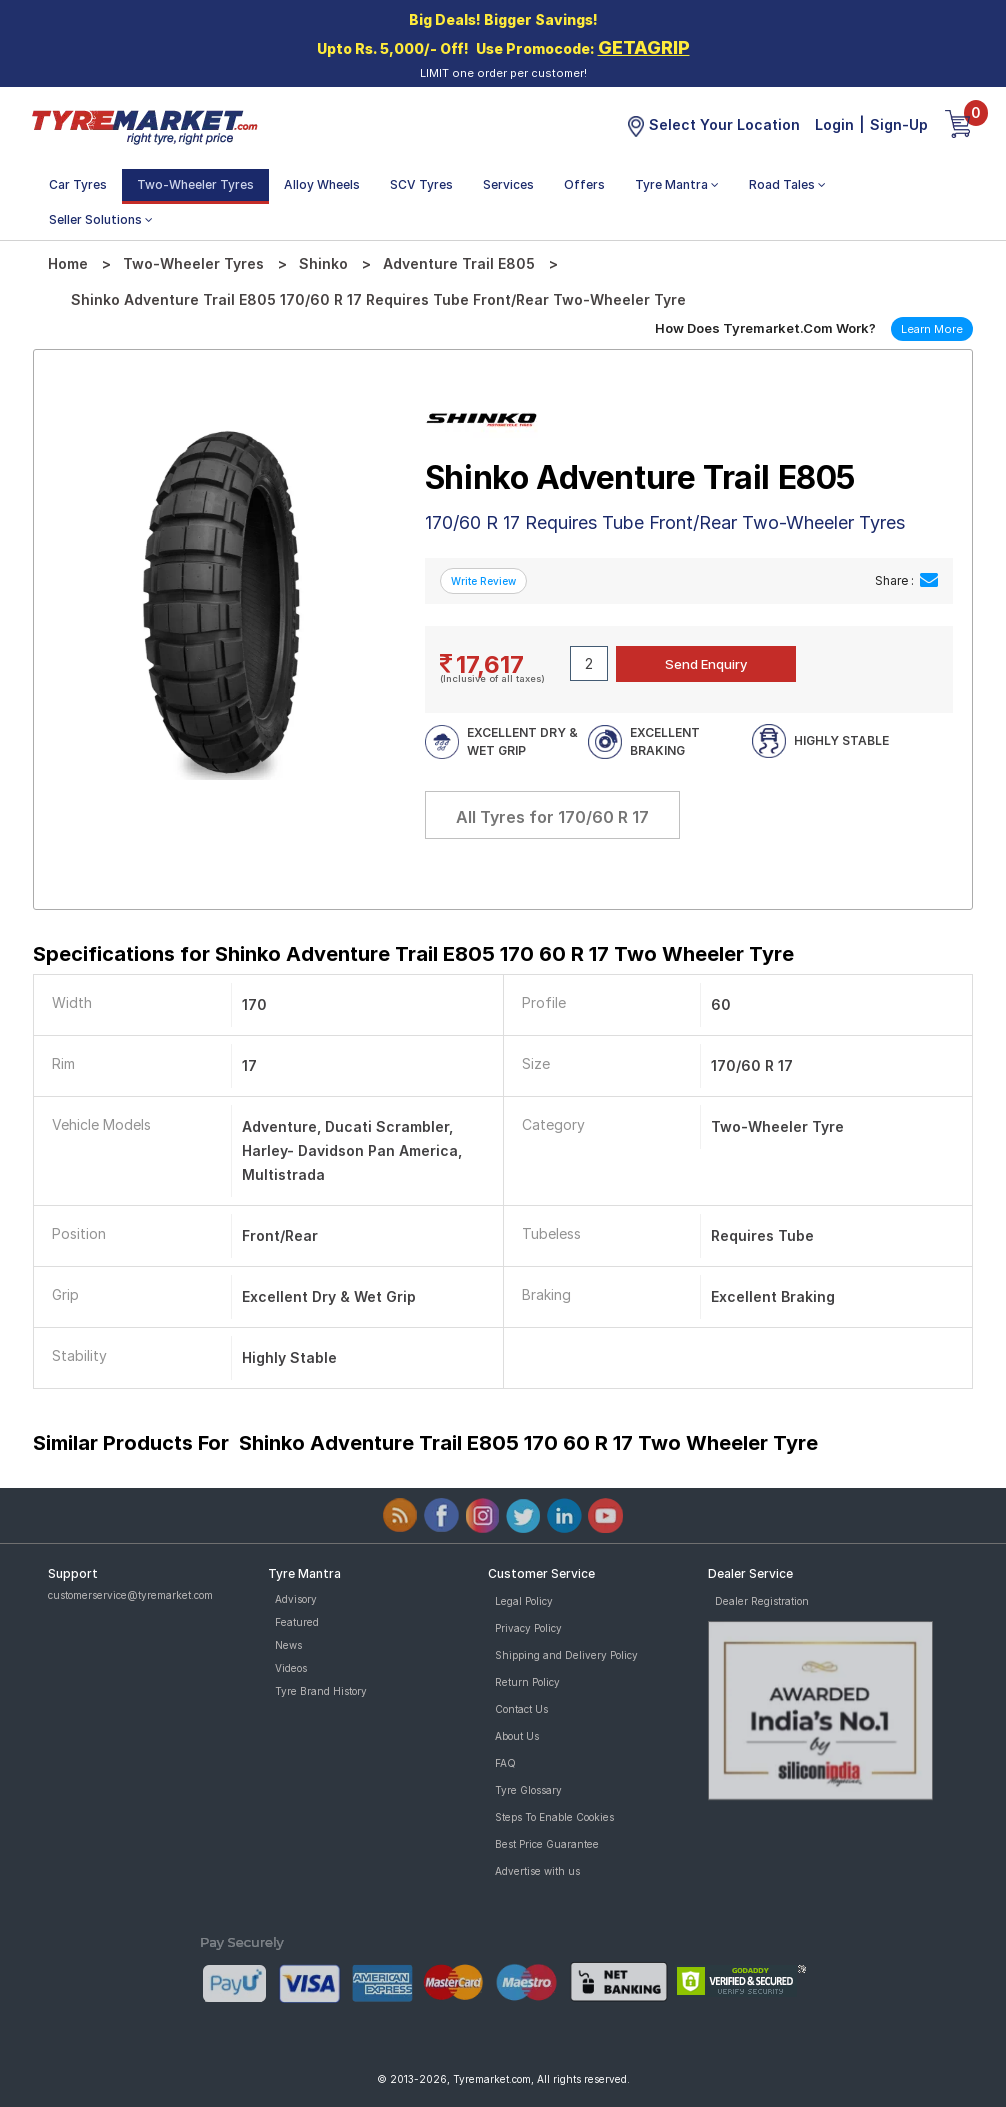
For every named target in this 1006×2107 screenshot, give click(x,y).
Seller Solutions (101, 219)
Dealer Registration (762, 1601)
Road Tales (787, 184)
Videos (291, 1668)
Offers (584, 184)
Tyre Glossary (528, 1790)
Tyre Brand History (321, 1691)
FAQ (505, 1763)
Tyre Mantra (677, 184)
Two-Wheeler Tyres (195, 184)
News (288, 1645)
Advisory (296, 1599)
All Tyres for (552, 817)
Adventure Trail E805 (459, 263)
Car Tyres (78, 184)
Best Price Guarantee (547, 1844)
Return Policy (527, 1682)
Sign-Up (899, 124)
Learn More (932, 329)
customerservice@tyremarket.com (130, 1595)
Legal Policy (524, 1601)
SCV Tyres (421, 184)
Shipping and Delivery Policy (566, 1655)
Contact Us (521, 1709)
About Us (517, 1736)
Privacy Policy (528, 1628)
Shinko (323, 263)
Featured (297, 1622)
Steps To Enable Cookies (554, 1817)
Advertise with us (537, 1871)
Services (508, 184)
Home (68, 263)
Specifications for (413, 954)
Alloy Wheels (322, 184)
